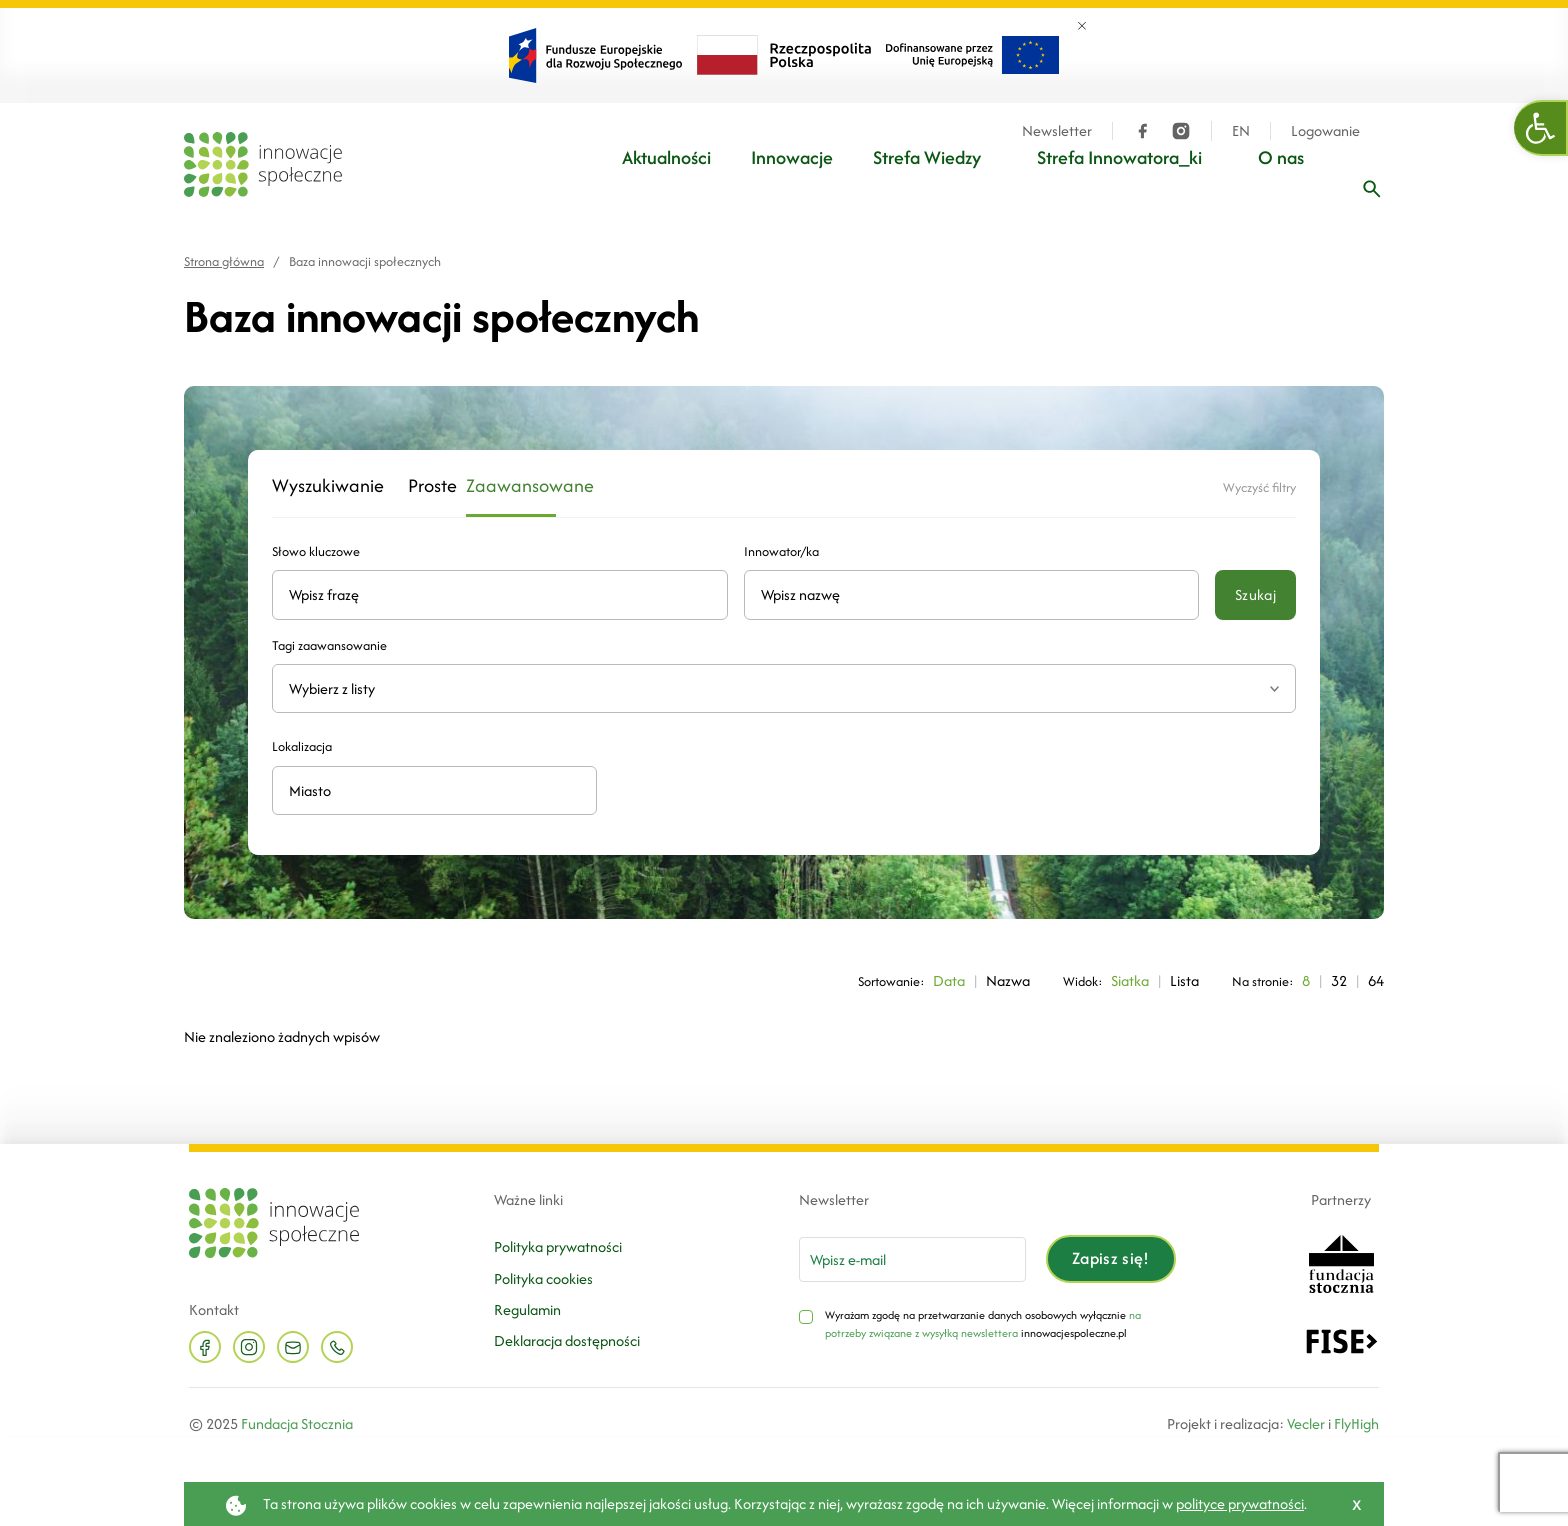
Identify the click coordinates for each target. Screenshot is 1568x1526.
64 (1376, 980)
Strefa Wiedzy (927, 157)
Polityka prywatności (558, 1246)
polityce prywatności (1240, 1503)
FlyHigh (1356, 1423)
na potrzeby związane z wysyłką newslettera (983, 1324)
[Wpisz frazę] (1372, 189)
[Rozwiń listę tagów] (1274, 688)
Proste (425, 486)
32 (1339, 980)
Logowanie (1325, 131)
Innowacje (792, 157)
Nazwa (1008, 980)
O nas (1281, 157)
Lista (1184, 980)
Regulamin (527, 1309)
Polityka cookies (543, 1278)
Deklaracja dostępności (567, 1340)
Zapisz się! (1111, 1258)
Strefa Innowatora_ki (1119, 157)
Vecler (1306, 1423)
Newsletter (1057, 131)
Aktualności (666, 157)
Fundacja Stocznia (297, 1423)
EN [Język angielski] (1241, 131)
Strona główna (224, 261)
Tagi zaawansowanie (329, 645)
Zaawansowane (511, 486)
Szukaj (1255, 594)
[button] (1541, 128)
